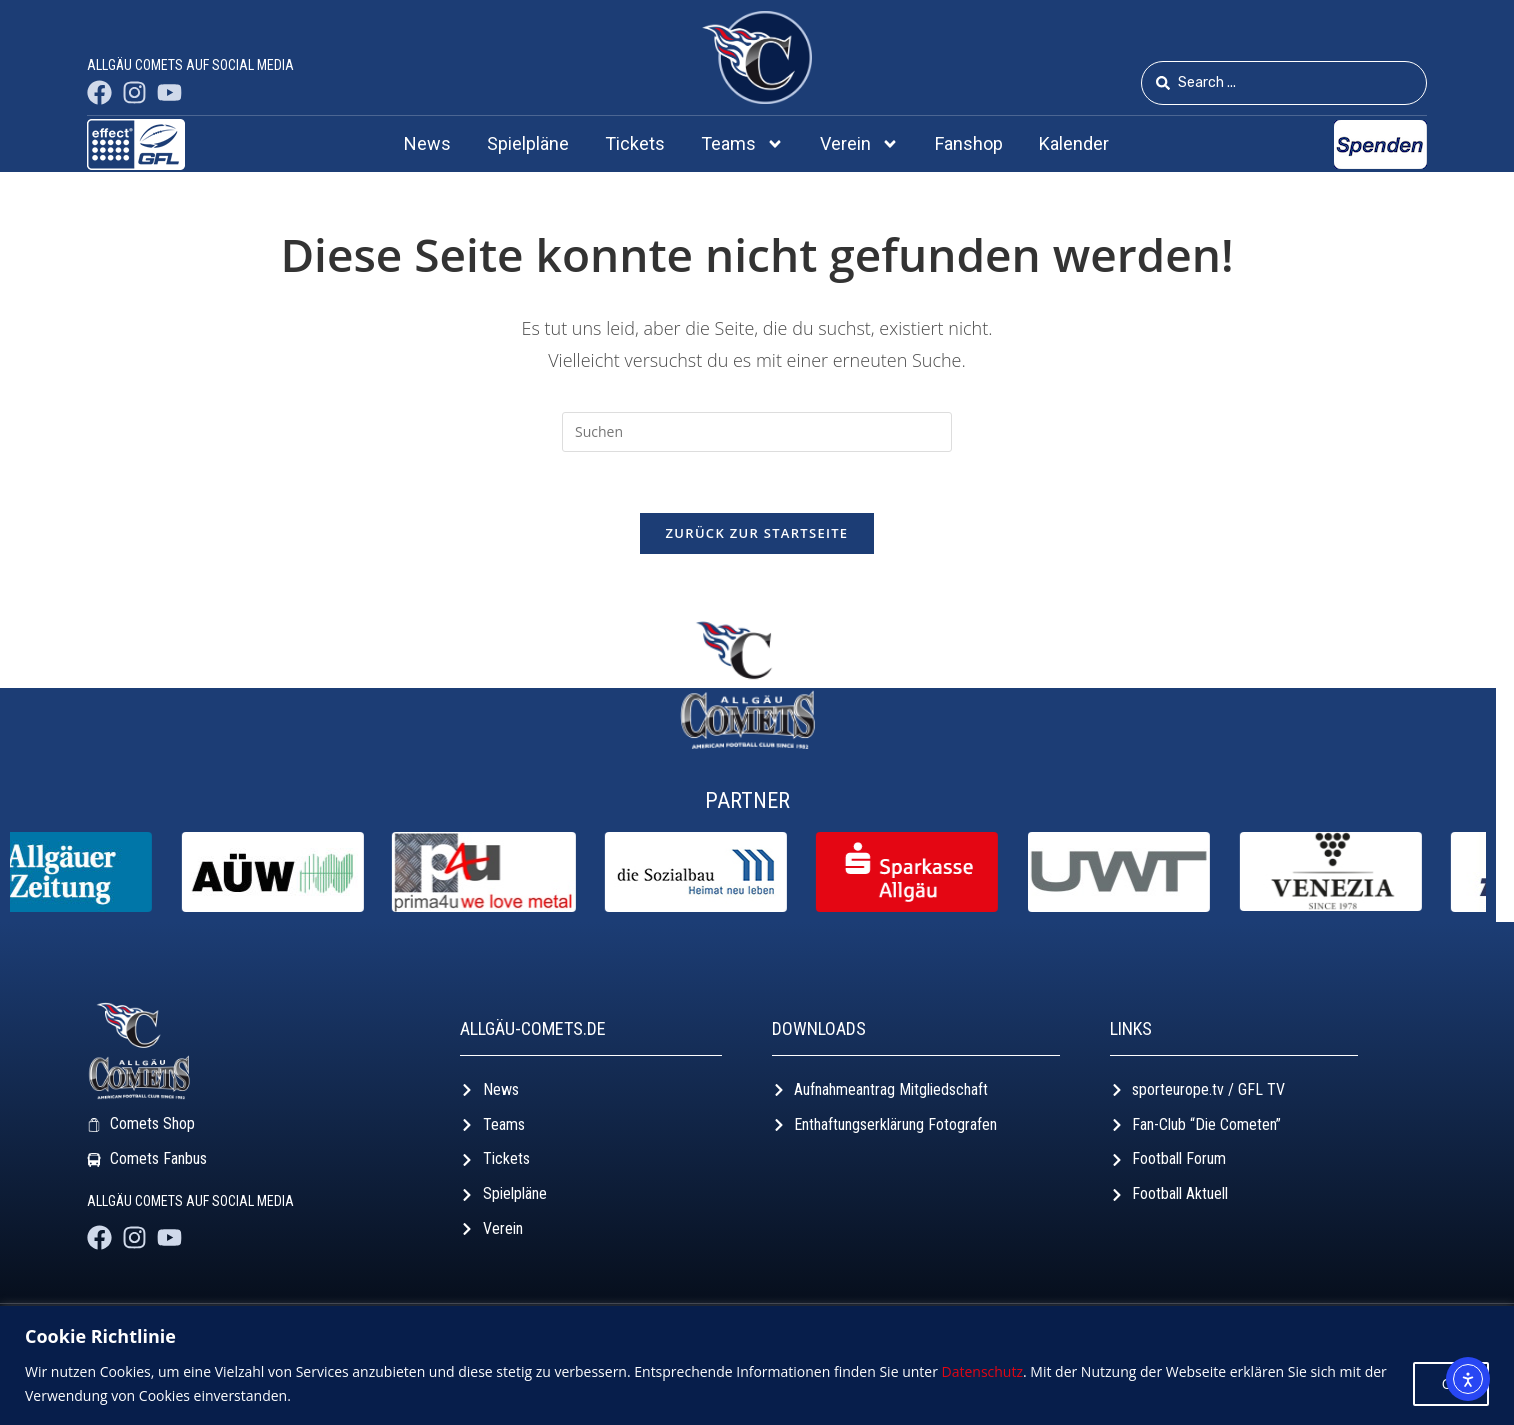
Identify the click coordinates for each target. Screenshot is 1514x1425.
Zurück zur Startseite (757, 533)
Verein (859, 144)
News (427, 143)
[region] (757, 1365)
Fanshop (969, 143)
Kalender (1074, 143)
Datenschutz (982, 1371)
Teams (742, 144)
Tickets (635, 143)
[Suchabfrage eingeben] (757, 432)
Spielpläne (528, 143)
